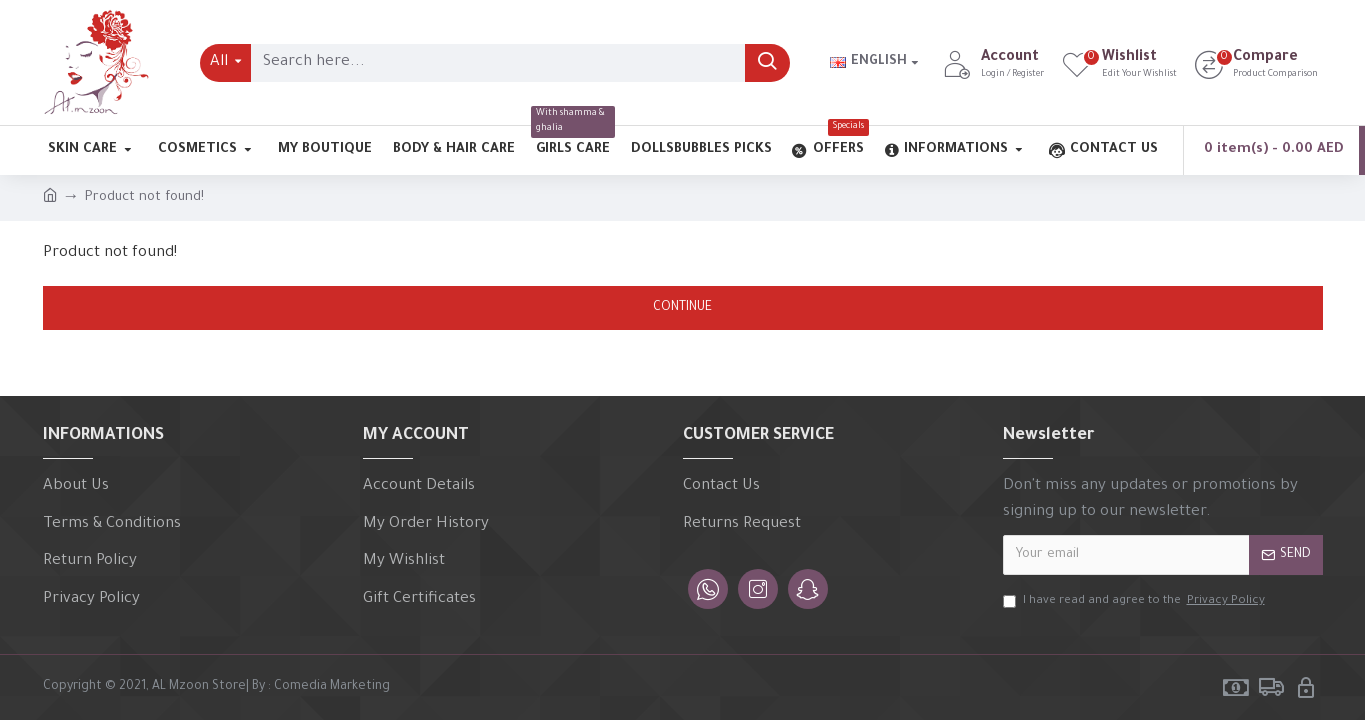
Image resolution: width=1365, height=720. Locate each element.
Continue (682, 308)
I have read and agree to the (1135, 602)
